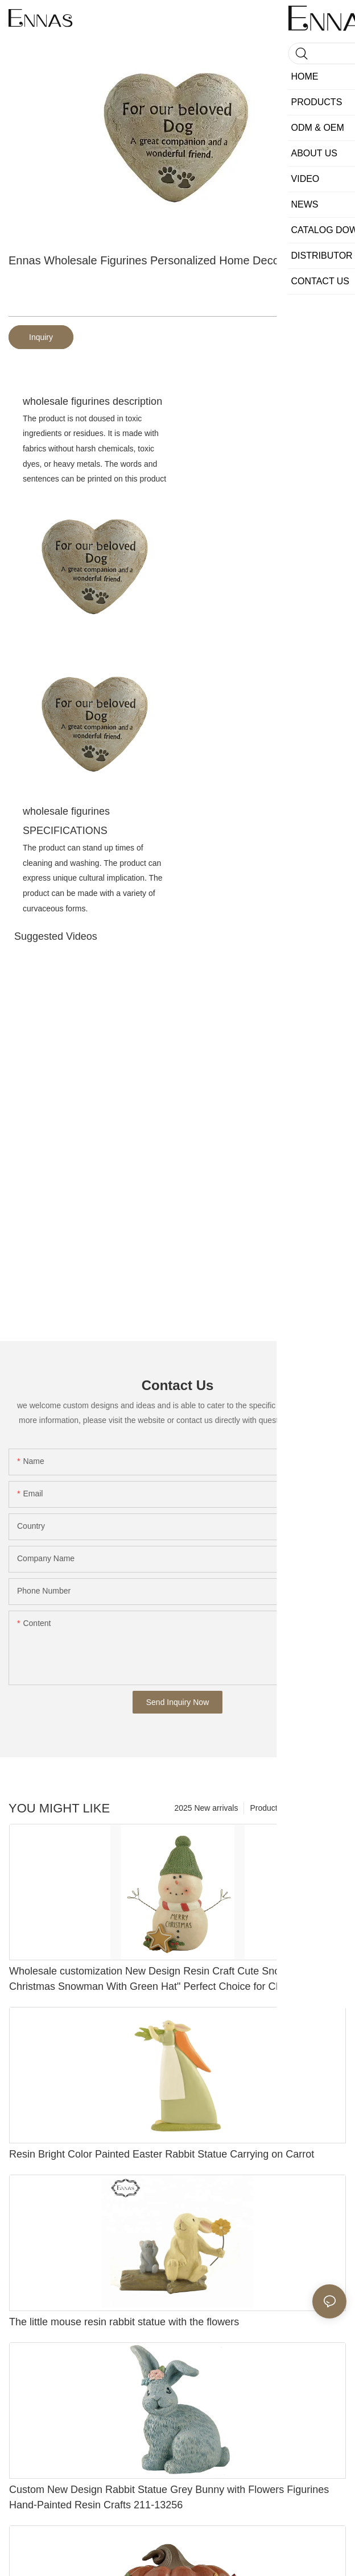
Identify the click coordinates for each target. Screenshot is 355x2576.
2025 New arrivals (206, 1807)
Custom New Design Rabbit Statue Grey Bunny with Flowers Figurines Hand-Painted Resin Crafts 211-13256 (169, 2497)
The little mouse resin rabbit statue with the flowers (124, 2322)
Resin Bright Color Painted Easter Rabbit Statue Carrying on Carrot (161, 2154)
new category (317, 1807)
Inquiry (41, 337)
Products (265, 1807)
